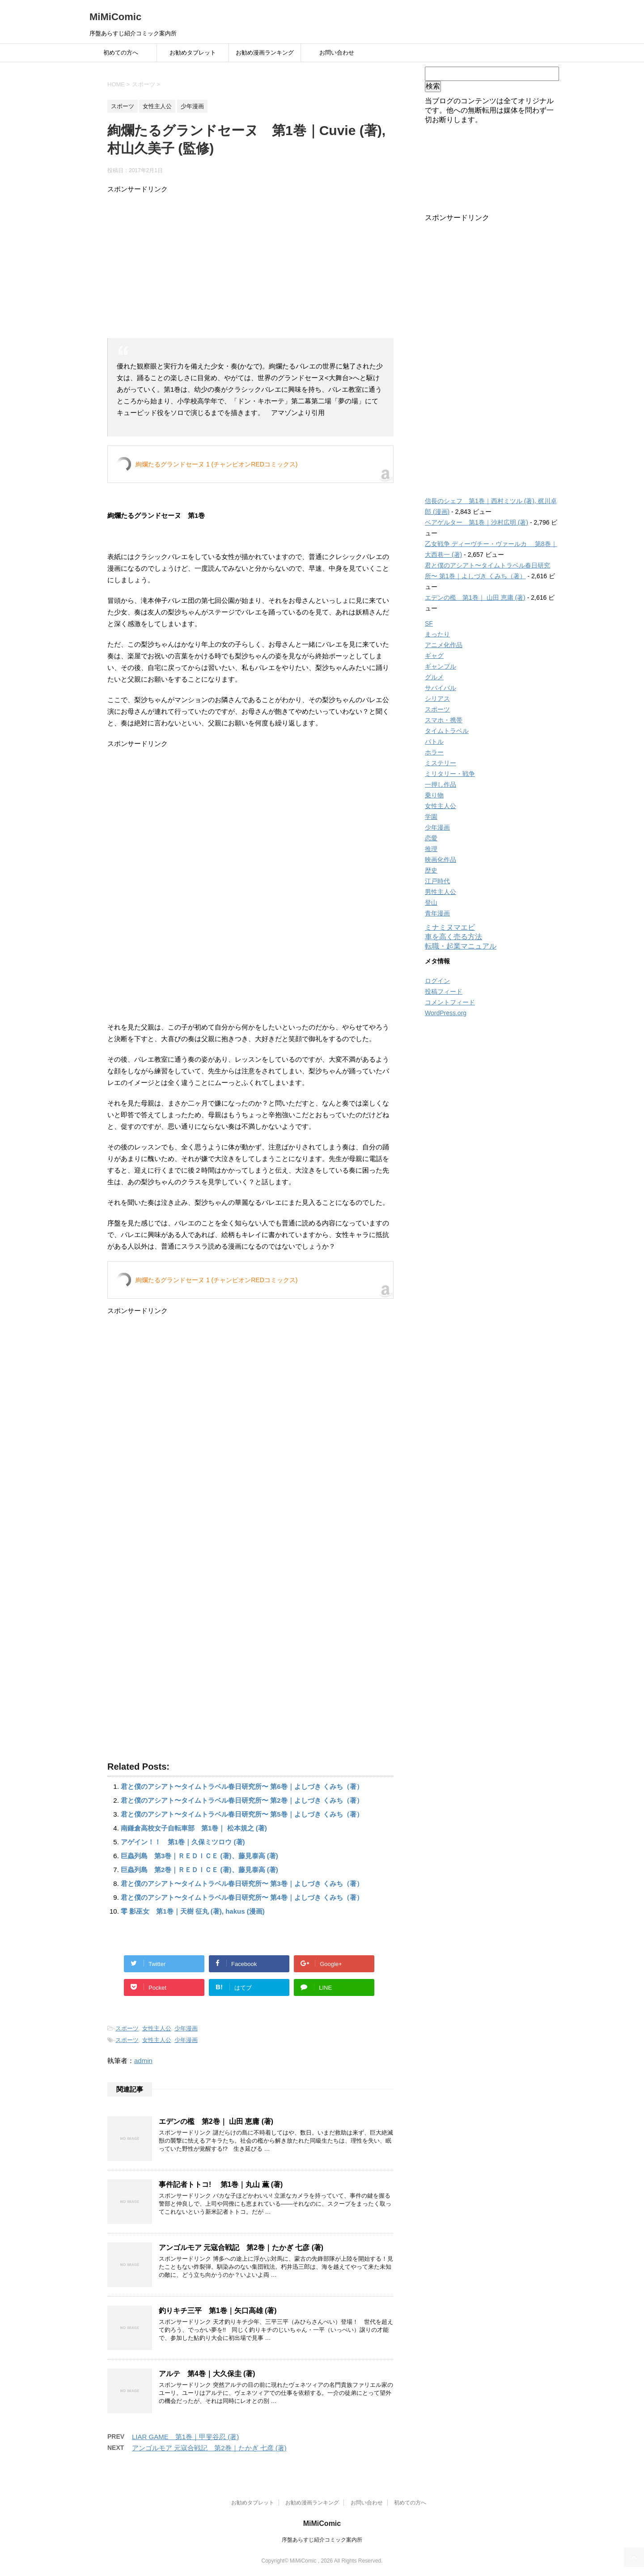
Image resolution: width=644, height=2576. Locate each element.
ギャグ (434, 655)
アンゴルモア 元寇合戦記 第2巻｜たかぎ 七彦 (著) (241, 2247)
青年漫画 (437, 913)
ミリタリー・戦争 (450, 773)
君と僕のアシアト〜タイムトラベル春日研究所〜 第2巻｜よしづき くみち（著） (242, 1800)
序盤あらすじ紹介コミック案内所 (322, 2540)
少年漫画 (186, 2028)
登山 (431, 902)
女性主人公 (156, 2028)
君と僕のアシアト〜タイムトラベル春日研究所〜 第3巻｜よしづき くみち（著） (242, 1883)
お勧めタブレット (192, 52)
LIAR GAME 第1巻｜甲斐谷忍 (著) (185, 2436)
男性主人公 (440, 891)
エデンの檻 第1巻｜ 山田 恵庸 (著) (475, 597)
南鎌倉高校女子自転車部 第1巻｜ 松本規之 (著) (194, 1828)
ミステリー (440, 763)
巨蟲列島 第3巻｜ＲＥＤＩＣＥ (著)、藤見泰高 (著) (199, 1856)
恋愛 (431, 838)
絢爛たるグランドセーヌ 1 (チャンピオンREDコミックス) (216, 464)
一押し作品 (440, 784)
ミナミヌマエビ (450, 927)
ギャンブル (440, 666)
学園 (431, 816)
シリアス (437, 698)
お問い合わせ (336, 52)
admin (143, 2060)
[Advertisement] (250, 266)
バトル (434, 741)
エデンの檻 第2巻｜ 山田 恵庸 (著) (216, 2121)
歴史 (431, 870)
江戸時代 (437, 881)
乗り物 (434, 795)
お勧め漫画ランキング (265, 52)
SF (429, 623)
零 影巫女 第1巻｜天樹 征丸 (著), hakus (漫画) (193, 1911)
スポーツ (127, 2028)
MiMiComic (115, 16)
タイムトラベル (447, 730)
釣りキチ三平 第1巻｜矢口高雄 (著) (217, 2310)
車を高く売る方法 (453, 937)
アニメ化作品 (443, 644)
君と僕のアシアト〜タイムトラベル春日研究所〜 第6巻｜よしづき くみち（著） (242, 1786)
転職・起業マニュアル (460, 946)
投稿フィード (443, 991)
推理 (431, 848)
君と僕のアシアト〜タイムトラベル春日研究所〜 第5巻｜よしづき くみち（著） (242, 1814)
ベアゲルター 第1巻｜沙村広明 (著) (476, 522)
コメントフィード (450, 1002)
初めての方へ (120, 52)
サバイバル (440, 687)
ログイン (437, 980)
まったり (437, 634)
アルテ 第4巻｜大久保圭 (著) (207, 2373)
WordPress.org (445, 1013)
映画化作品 (440, 859)
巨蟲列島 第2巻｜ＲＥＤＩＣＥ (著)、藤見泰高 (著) (199, 1869)
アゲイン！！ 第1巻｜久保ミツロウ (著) (183, 1842)
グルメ (434, 677)
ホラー (434, 752)
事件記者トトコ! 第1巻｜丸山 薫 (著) (221, 2184)
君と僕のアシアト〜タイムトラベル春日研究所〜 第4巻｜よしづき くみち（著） (242, 1897)
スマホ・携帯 (443, 720)
